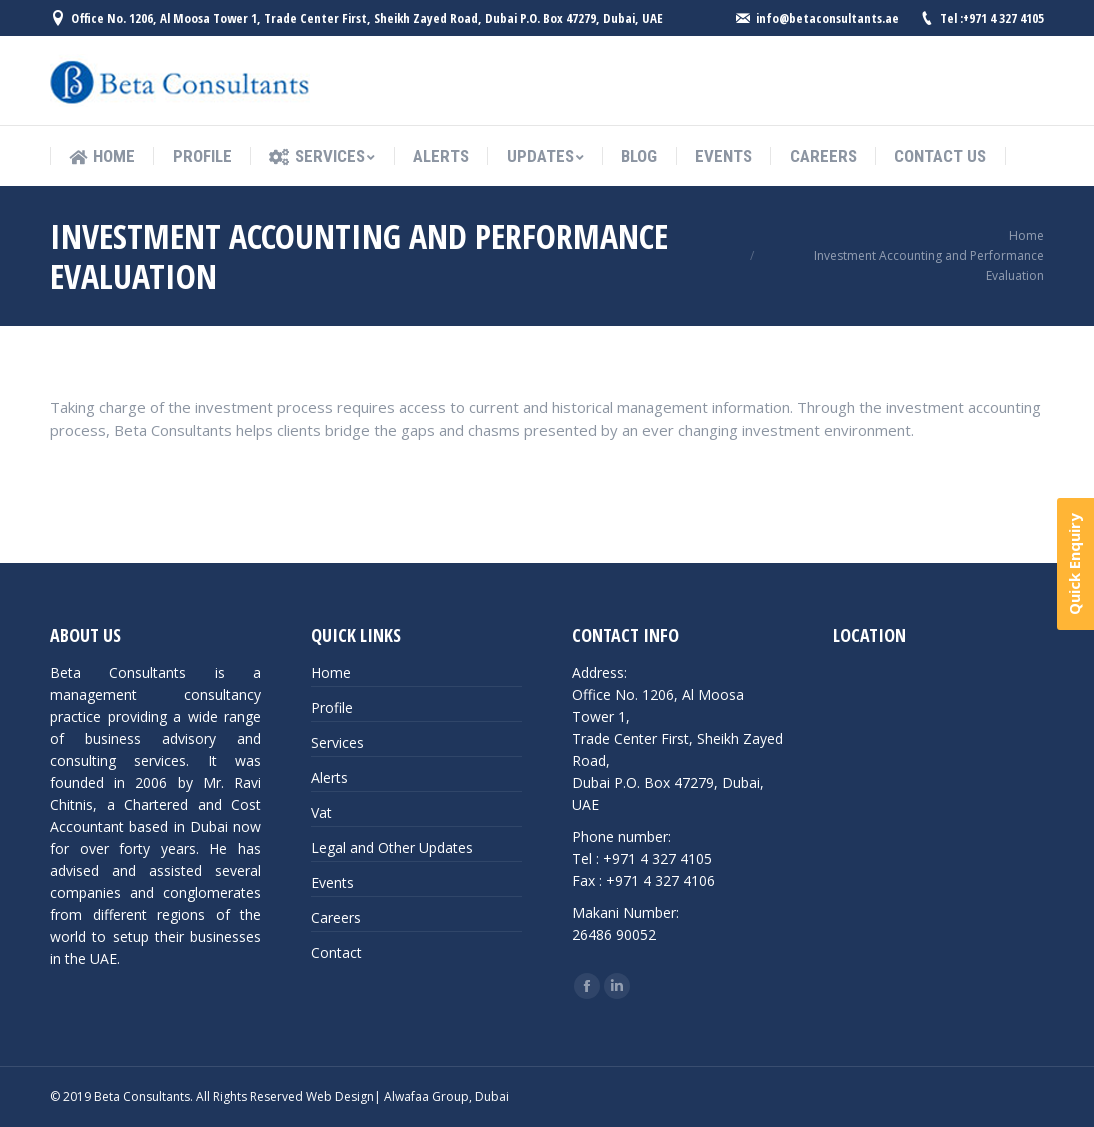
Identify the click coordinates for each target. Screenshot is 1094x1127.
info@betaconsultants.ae (827, 18)
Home (1026, 235)
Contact (336, 952)
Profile (332, 707)
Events (332, 882)
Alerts (329, 777)
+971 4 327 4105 (1003, 18)
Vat (321, 812)
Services (337, 742)
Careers (336, 917)
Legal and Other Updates (392, 847)
